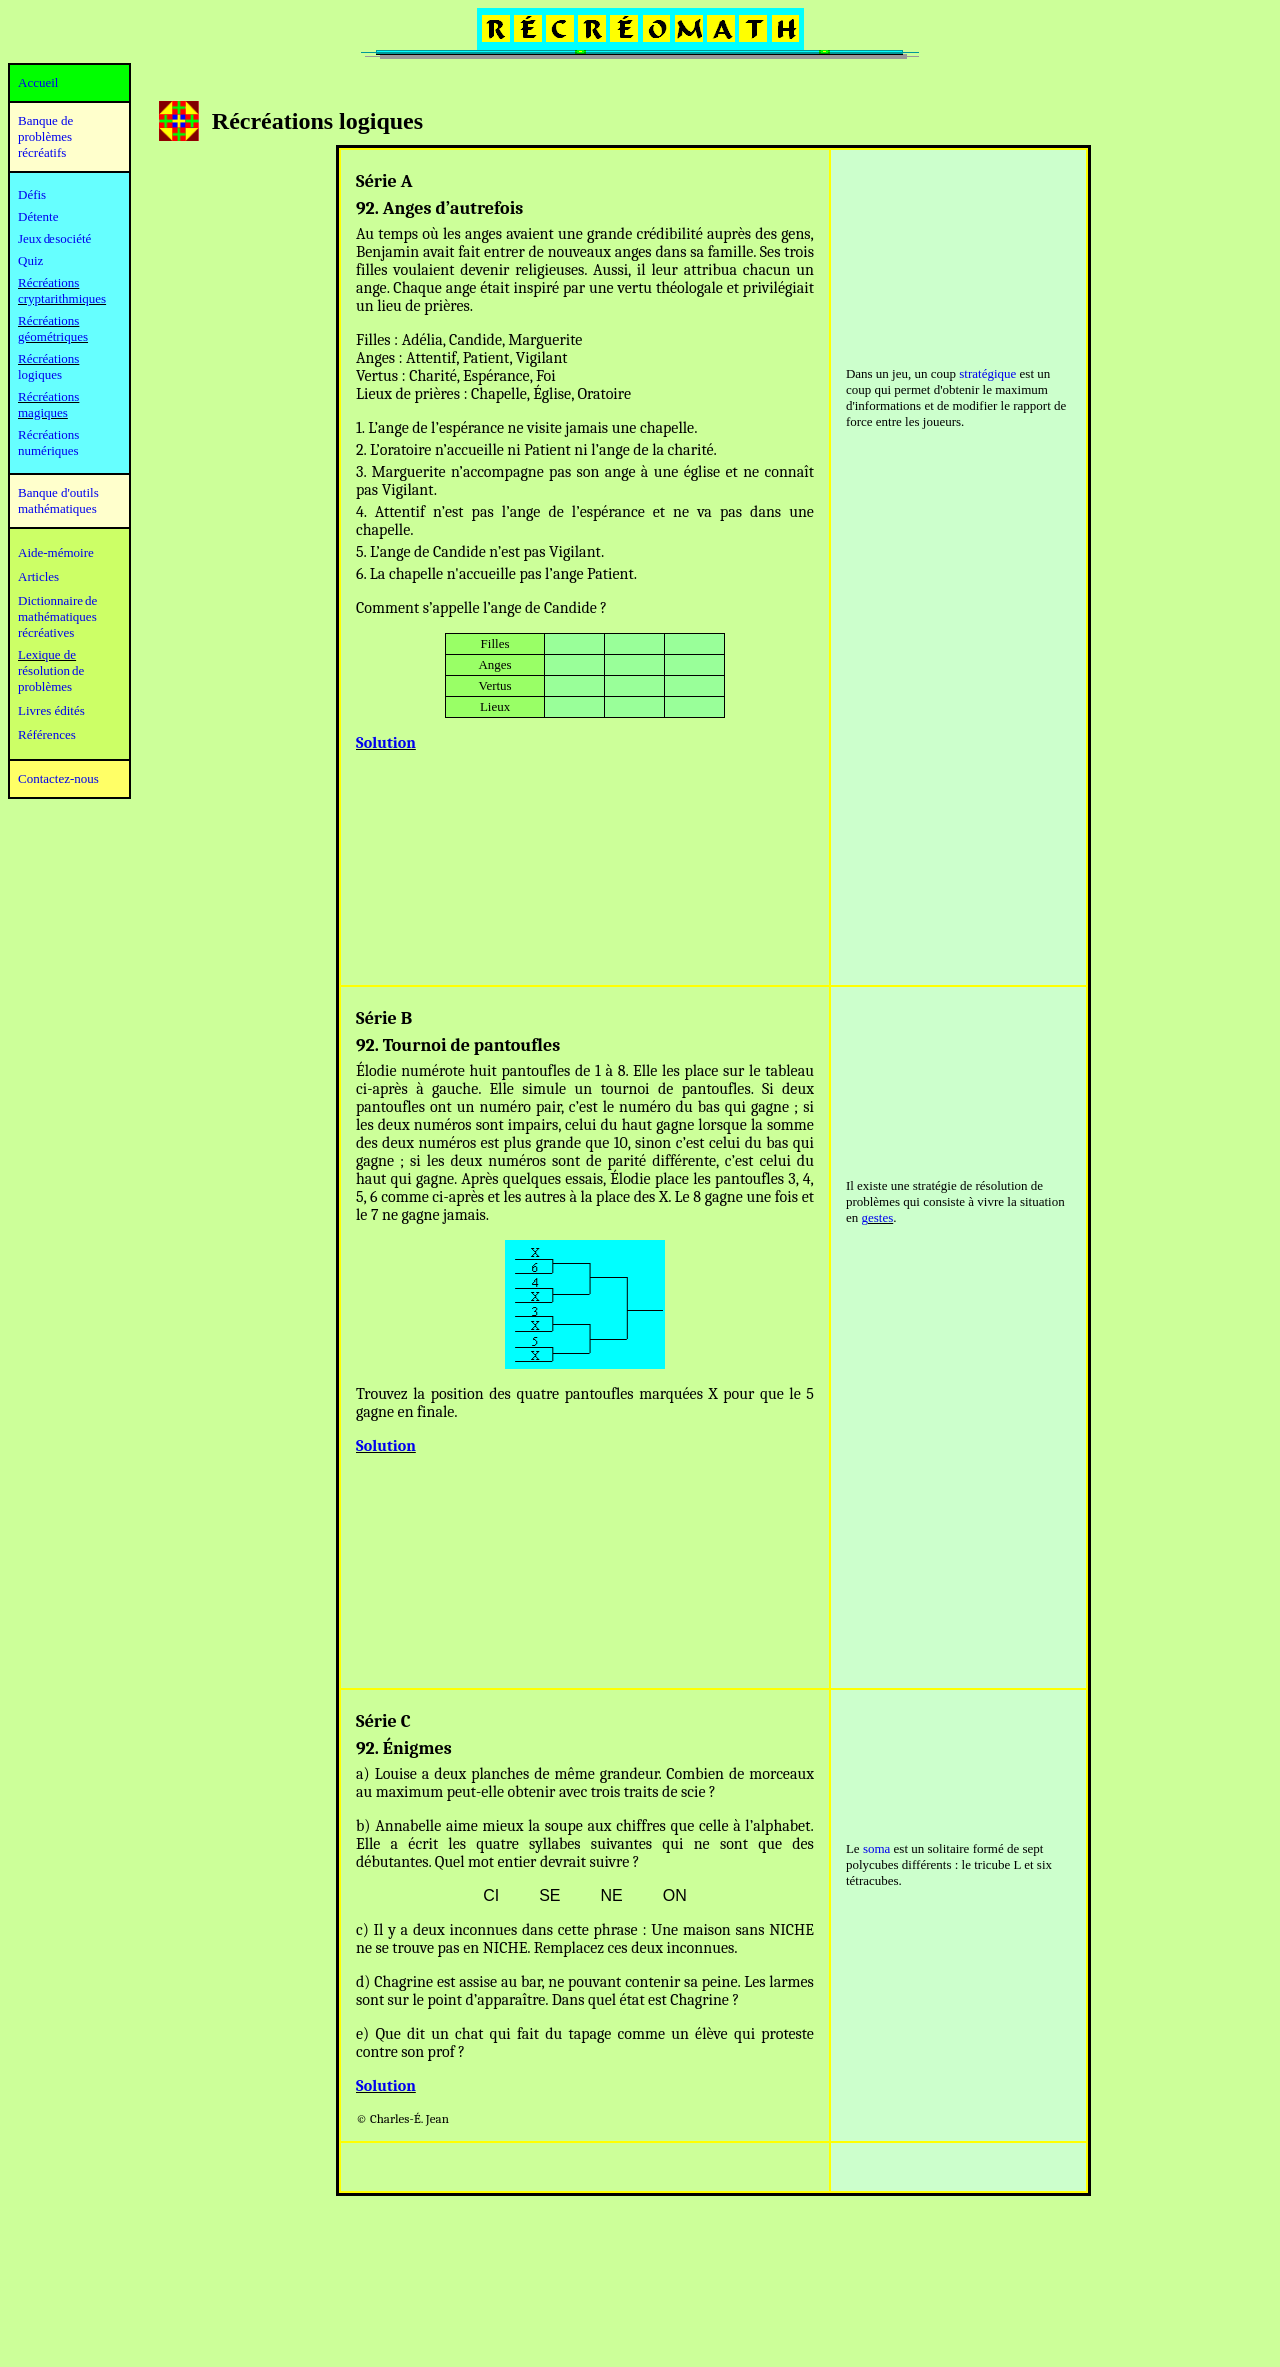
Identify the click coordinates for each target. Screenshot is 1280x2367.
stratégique (987, 373)
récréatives (46, 632)
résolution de (51, 670)
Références (47, 734)
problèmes (45, 686)
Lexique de (47, 654)
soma (876, 1848)
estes (880, 1217)
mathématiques (57, 616)
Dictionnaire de (57, 600)
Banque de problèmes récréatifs (45, 136)
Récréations (48, 358)
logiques (40, 374)
